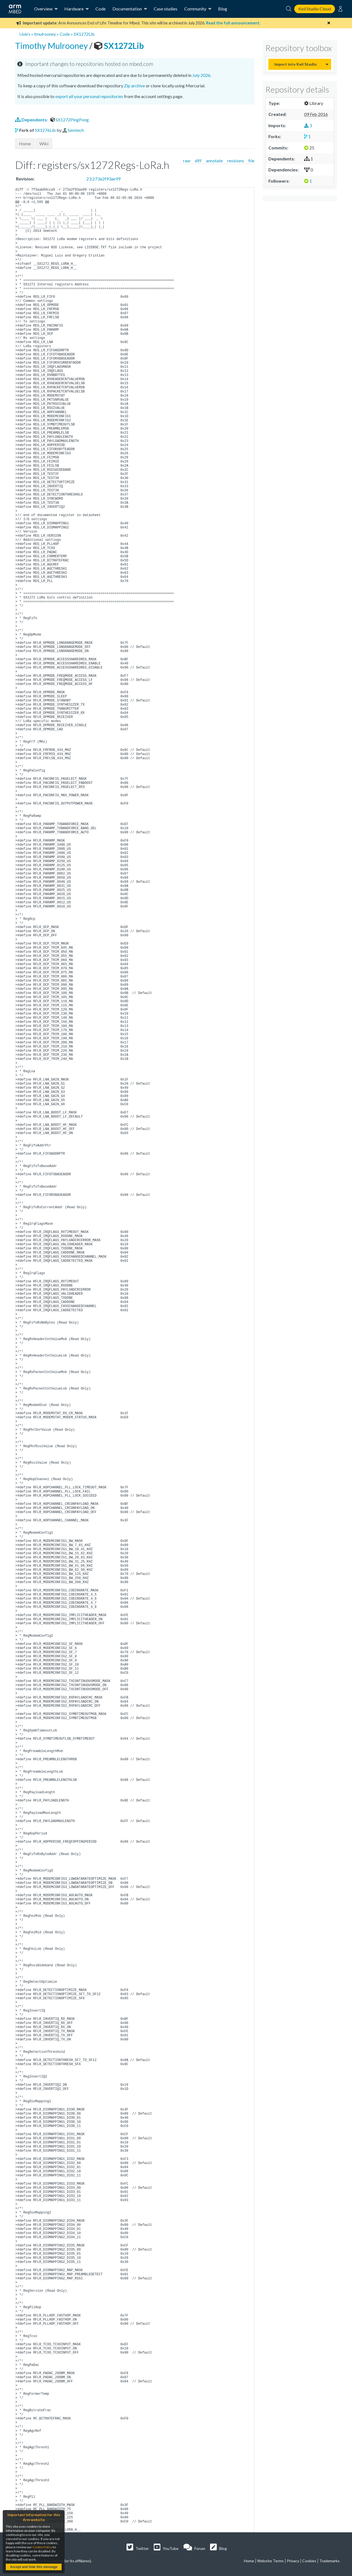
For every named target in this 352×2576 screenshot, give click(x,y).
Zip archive (134, 85)
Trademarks (329, 2560)
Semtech (76, 130)
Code (100, 8)
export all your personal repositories (89, 96)
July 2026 (201, 75)
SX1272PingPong (69, 119)
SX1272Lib (84, 34)
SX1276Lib (45, 130)
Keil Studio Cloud (314, 8)
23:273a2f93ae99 (103, 178)
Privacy (293, 2560)
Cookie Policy (42, 2547)
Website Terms (270, 2560)
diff (198, 160)
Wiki (43, 143)
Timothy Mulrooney (52, 46)
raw (186, 160)
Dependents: (32, 119)
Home (25, 143)
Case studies (165, 8)
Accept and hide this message (33, 2567)
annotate (214, 160)
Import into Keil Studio (295, 64)
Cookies (309, 2560)
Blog (222, 8)
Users (24, 34)
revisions (235, 160)
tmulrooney (45, 34)
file (251, 160)
